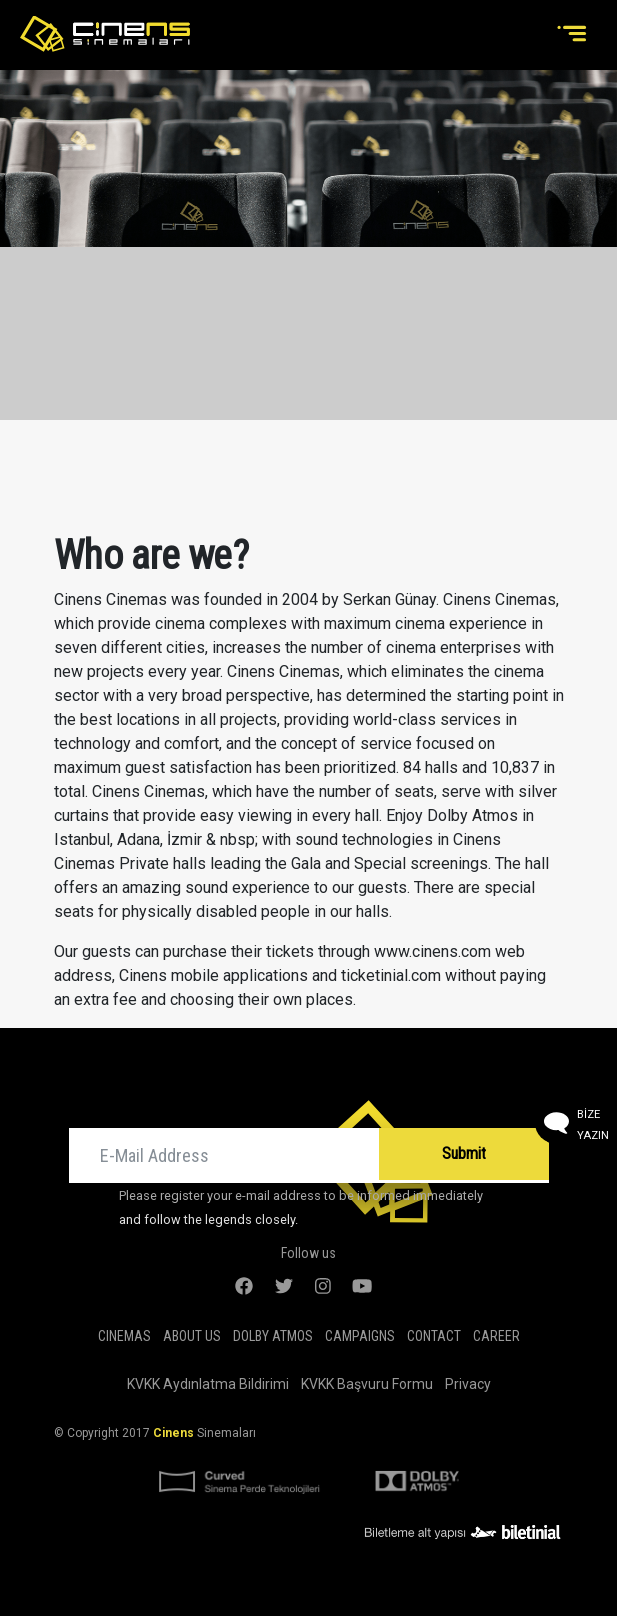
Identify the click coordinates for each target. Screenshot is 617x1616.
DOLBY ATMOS (273, 1336)
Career (496, 1336)
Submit (464, 1153)
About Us (192, 1336)
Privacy (468, 1384)
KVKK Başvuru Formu (367, 1384)
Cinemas (124, 1336)
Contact (434, 1336)
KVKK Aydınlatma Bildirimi (208, 1384)
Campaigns (360, 1336)
